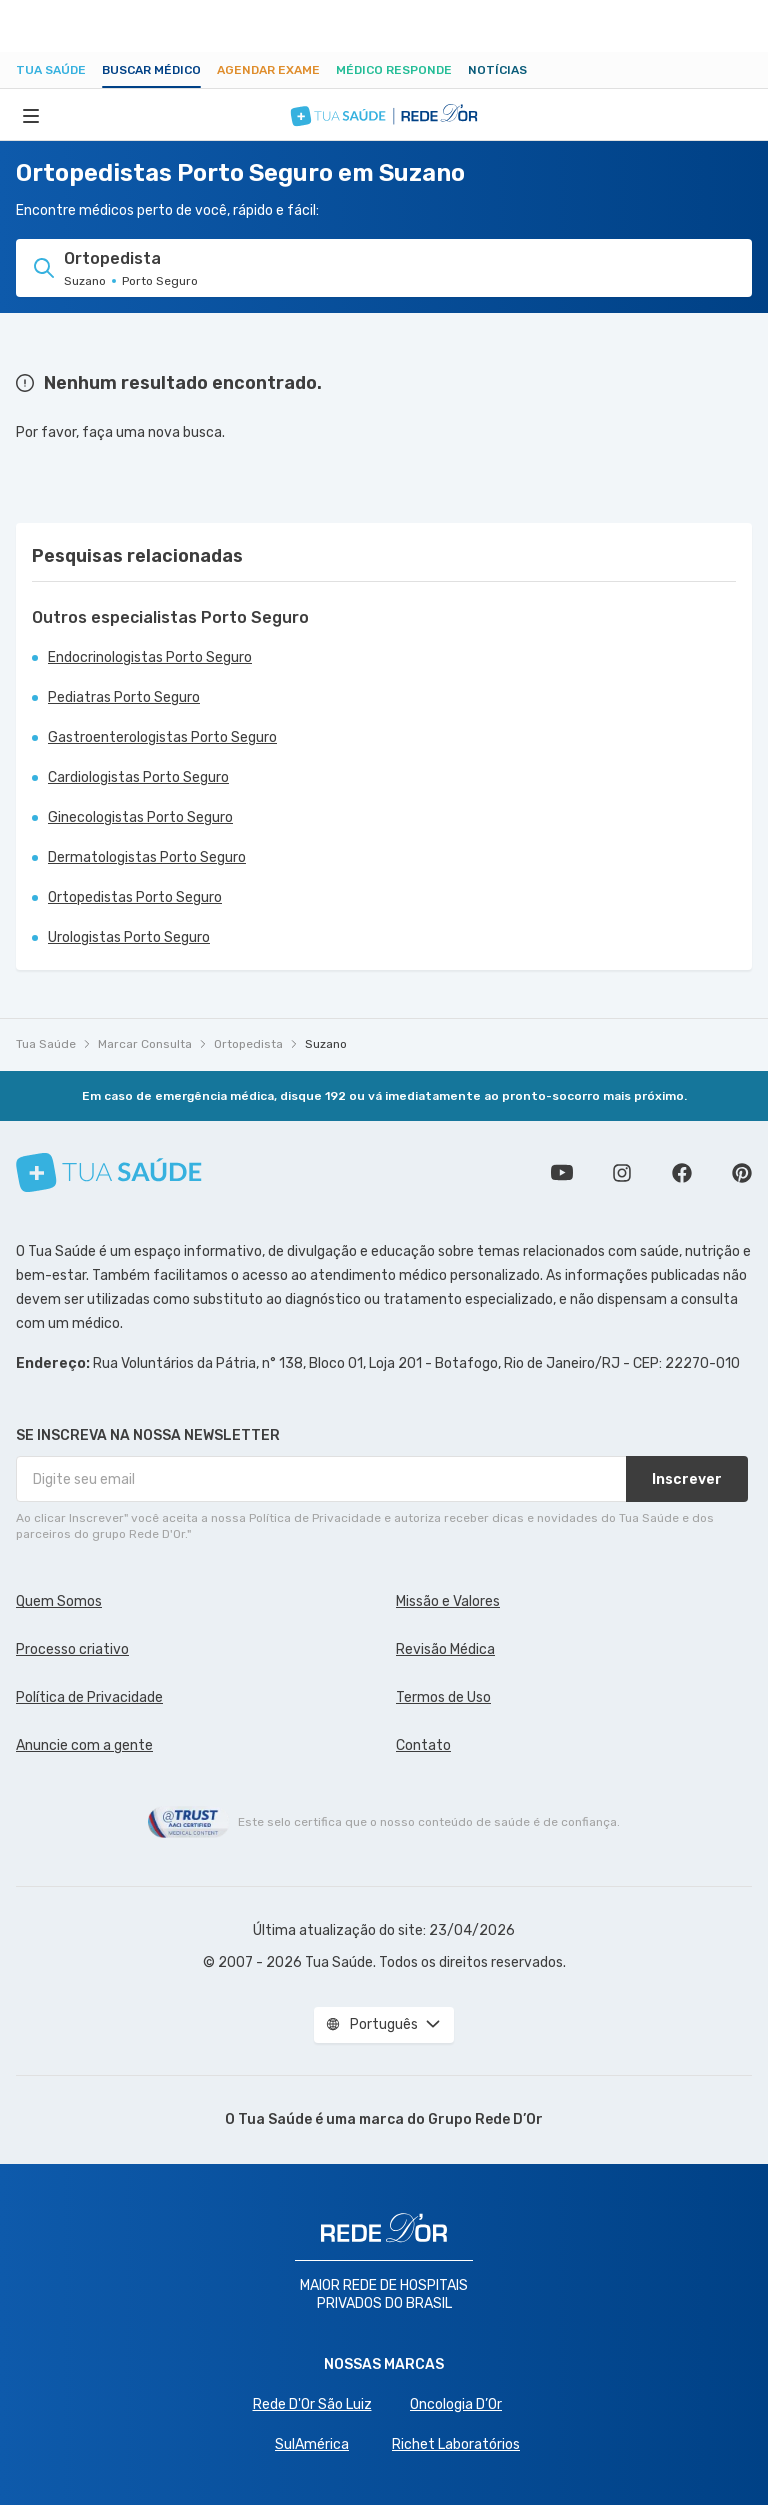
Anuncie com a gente (84, 1745)
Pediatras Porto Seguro (124, 697)
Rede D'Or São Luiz (312, 2404)
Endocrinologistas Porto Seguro (150, 657)
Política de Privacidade (89, 1697)
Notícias (497, 70)
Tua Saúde (51, 70)
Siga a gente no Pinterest (742, 1173)
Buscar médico (151, 70)
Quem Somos (59, 1601)
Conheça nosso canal (562, 1173)
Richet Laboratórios (456, 2444)
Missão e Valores (448, 1601)
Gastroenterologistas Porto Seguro (162, 737)
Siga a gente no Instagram (622, 1173)
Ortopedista (248, 1044)
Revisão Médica (445, 1649)
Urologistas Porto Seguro (129, 937)
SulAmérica (312, 2444)
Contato (423, 1745)
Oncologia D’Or (456, 2404)
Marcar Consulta (145, 1044)
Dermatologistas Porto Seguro (147, 857)
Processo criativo (72, 1649)
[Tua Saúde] (109, 1172)
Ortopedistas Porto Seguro (135, 897)
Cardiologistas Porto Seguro (138, 777)
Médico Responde (394, 70)
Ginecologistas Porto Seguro (140, 817)
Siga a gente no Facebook (682, 1173)
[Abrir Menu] (31, 115)
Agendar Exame (268, 70)
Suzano (326, 1044)
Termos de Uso (443, 1697)
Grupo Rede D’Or (485, 2119)
